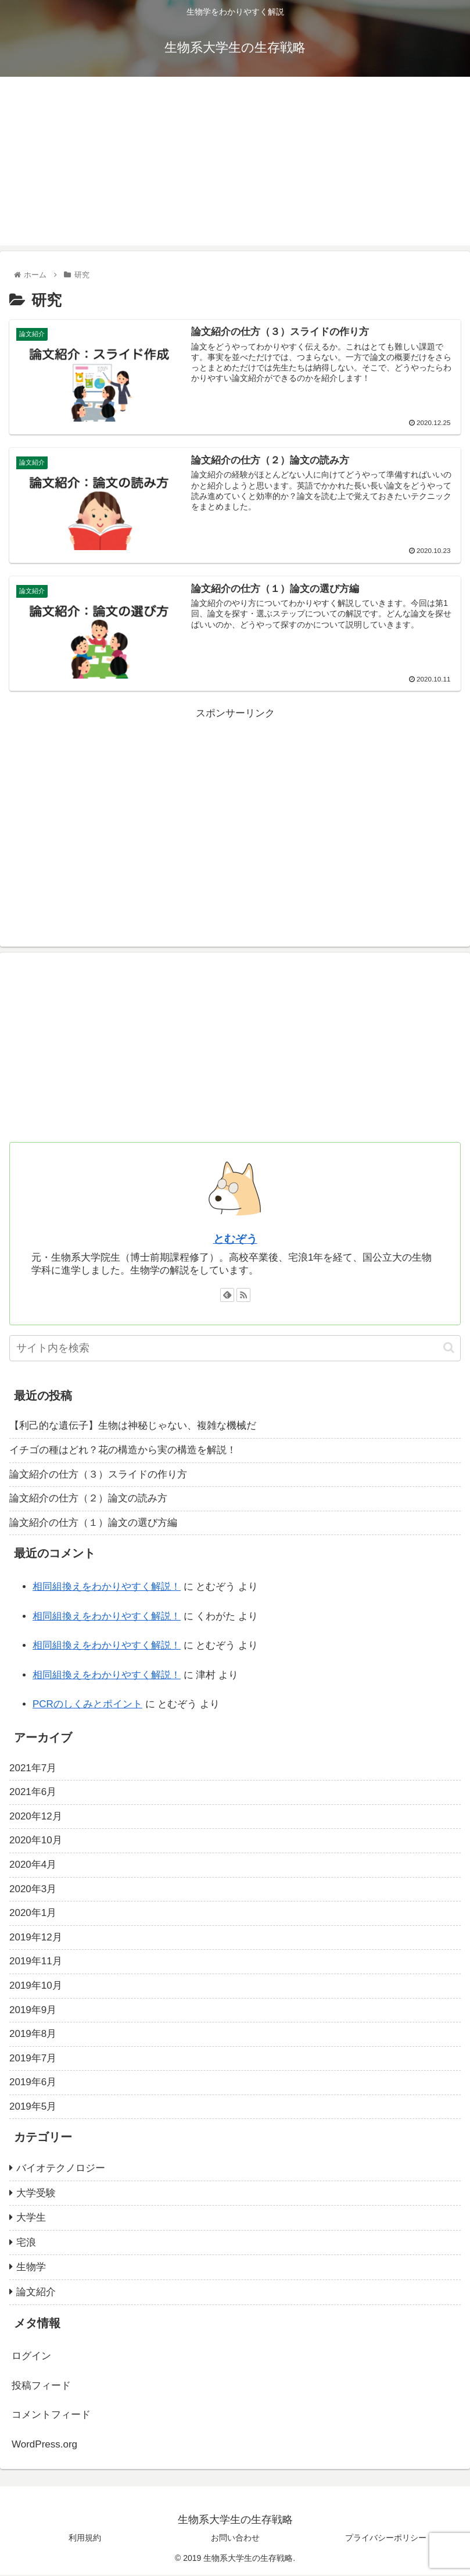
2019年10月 (35, 1986)
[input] (235, 1349)
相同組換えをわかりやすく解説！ (107, 1587)
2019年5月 (32, 2107)
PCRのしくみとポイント (87, 1705)
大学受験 (36, 2193)
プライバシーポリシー (385, 2538)
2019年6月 (32, 2083)
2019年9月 (32, 2010)
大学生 (31, 2218)
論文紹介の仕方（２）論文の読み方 (88, 1499)
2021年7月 (32, 1768)
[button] (449, 1348)
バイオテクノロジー (60, 2169)
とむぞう (235, 1240)
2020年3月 (32, 1889)
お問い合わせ (235, 2538)
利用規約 (85, 2538)
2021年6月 (32, 1793)
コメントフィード (51, 2415)
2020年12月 (35, 1817)
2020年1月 (32, 1913)
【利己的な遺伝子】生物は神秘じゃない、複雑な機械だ (132, 1426)
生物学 (31, 2268)
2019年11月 (35, 1962)
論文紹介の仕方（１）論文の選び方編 (93, 1523)
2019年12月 (35, 1938)
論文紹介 (36, 2293)
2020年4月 (32, 1865)
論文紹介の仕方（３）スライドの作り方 (98, 1474)
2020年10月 (35, 1841)
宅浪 (26, 2243)
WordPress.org (44, 2445)
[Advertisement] (235, 164)
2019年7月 (32, 2058)
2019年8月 (32, 2034)
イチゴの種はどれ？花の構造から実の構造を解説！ (122, 1451)
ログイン (31, 2357)
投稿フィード (41, 2386)
